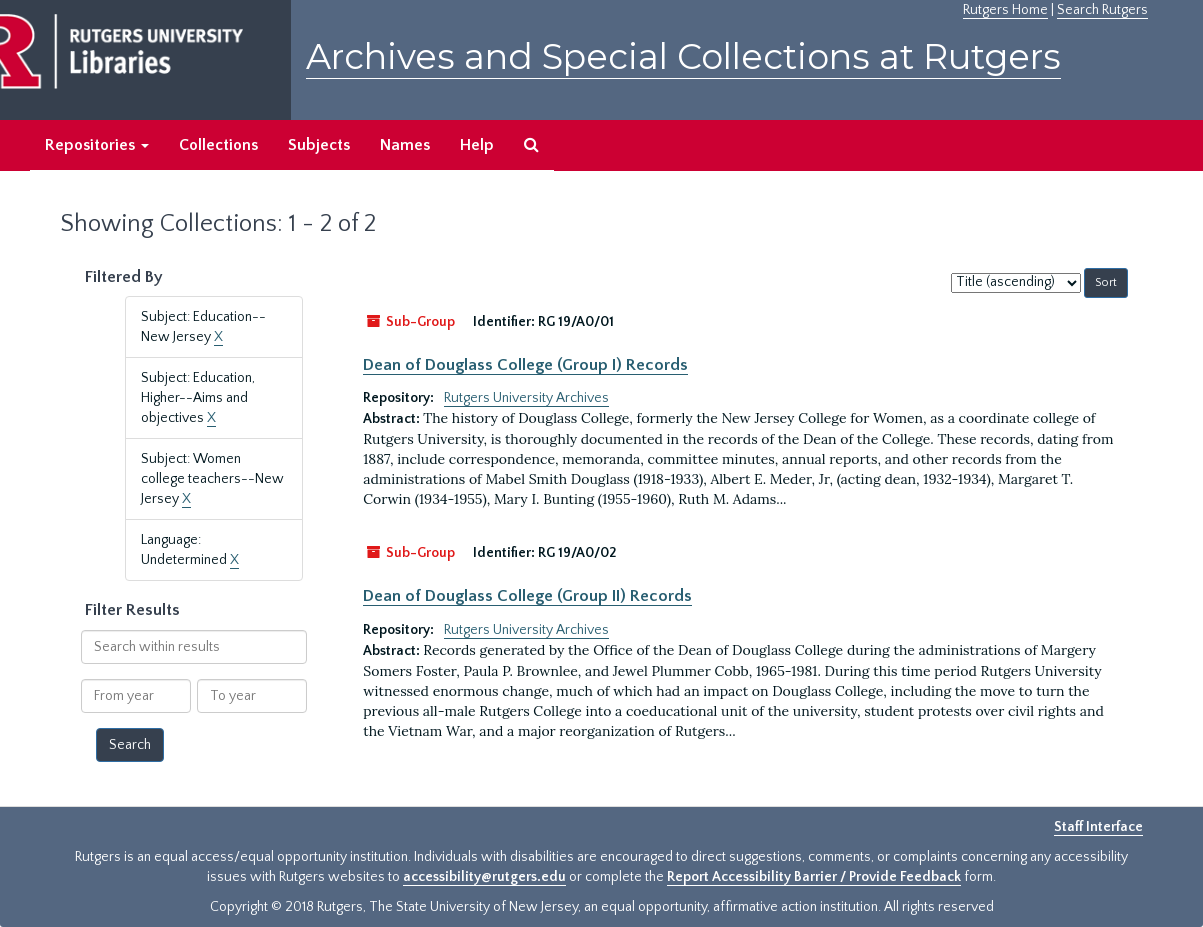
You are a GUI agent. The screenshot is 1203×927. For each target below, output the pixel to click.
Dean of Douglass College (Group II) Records (527, 596)
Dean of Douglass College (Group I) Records (525, 365)
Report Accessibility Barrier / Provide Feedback (814, 877)
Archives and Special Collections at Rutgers (683, 56)
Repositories (97, 145)
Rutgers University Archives (526, 398)
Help (477, 145)
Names (405, 145)
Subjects (319, 145)
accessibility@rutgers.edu (484, 877)
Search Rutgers (1102, 10)
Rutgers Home (1005, 10)
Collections (218, 145)
